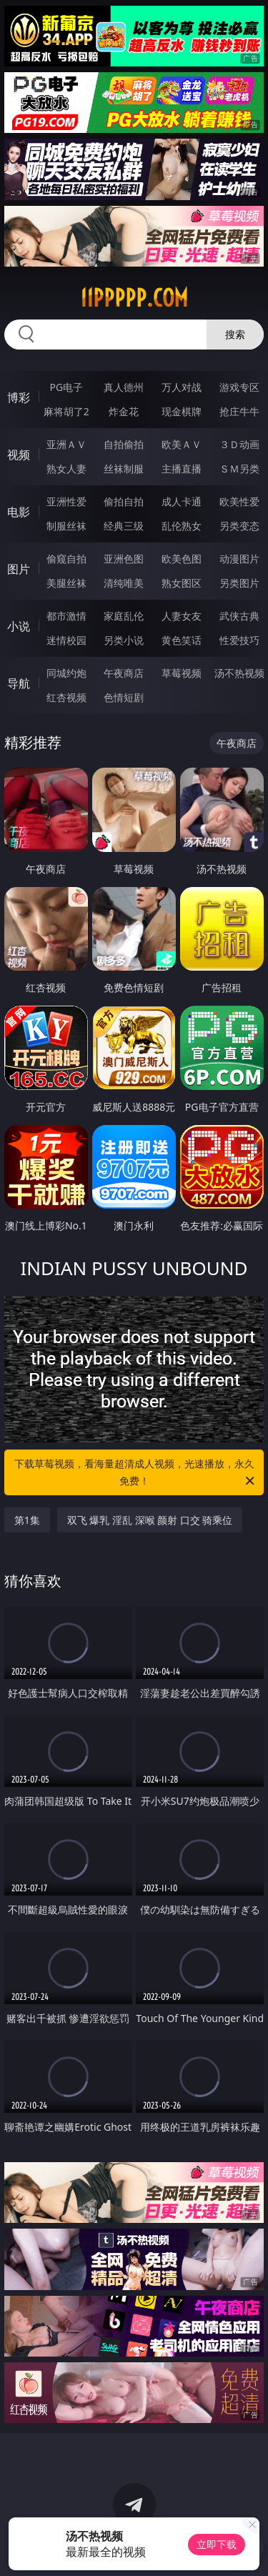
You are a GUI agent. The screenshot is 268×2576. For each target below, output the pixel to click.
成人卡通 (182, 501)
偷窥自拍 (66, 558)
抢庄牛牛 (239, 411)
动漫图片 (239, 558)
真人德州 (124, 387)
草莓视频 (182, 673)
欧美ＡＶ (182, 444)
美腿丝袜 (66, 583)
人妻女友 (182, 616)
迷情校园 (66, 640)
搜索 (235, 334)
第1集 (27, 1520)
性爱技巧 (239, 640)
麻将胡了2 (66, 411)
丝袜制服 (124, 468)
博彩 (18, 397)
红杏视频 (66, 697)
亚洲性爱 (66, 501)
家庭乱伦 (124, 616)
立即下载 (217, 2544)
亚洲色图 (124, 558)
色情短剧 (124, 697)
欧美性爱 (239, 501)
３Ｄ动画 (239, 444)
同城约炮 (66, 673)
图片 (18, 569)
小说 (18, 626)
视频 (18, 454)
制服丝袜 (66, 525)
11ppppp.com (134, 298)
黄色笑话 (182, 640)
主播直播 (182, 468)
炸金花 (124, 411)
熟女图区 (182, 583)
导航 (18, 683)
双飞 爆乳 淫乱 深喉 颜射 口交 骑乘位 (150, 1520)
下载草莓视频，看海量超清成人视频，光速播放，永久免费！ (135, 1473)
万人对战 (182, 387)
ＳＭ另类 (239, 468)
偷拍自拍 (124, 501)
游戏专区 (239, 387)
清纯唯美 (124, 583)
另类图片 (239, 583)
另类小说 (124, 640)
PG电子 (66, 387)
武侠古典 (239, 616)
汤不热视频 (239, 673)
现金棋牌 (182, 411)
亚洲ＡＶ (66, 444)
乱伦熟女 (182, 525)
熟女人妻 (66, 468)
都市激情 (66, 616)
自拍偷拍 (124, 444)
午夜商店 (124, 673)
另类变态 (239, 525)
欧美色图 (182, 558)
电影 (18, 512)
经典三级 (124, 525)
